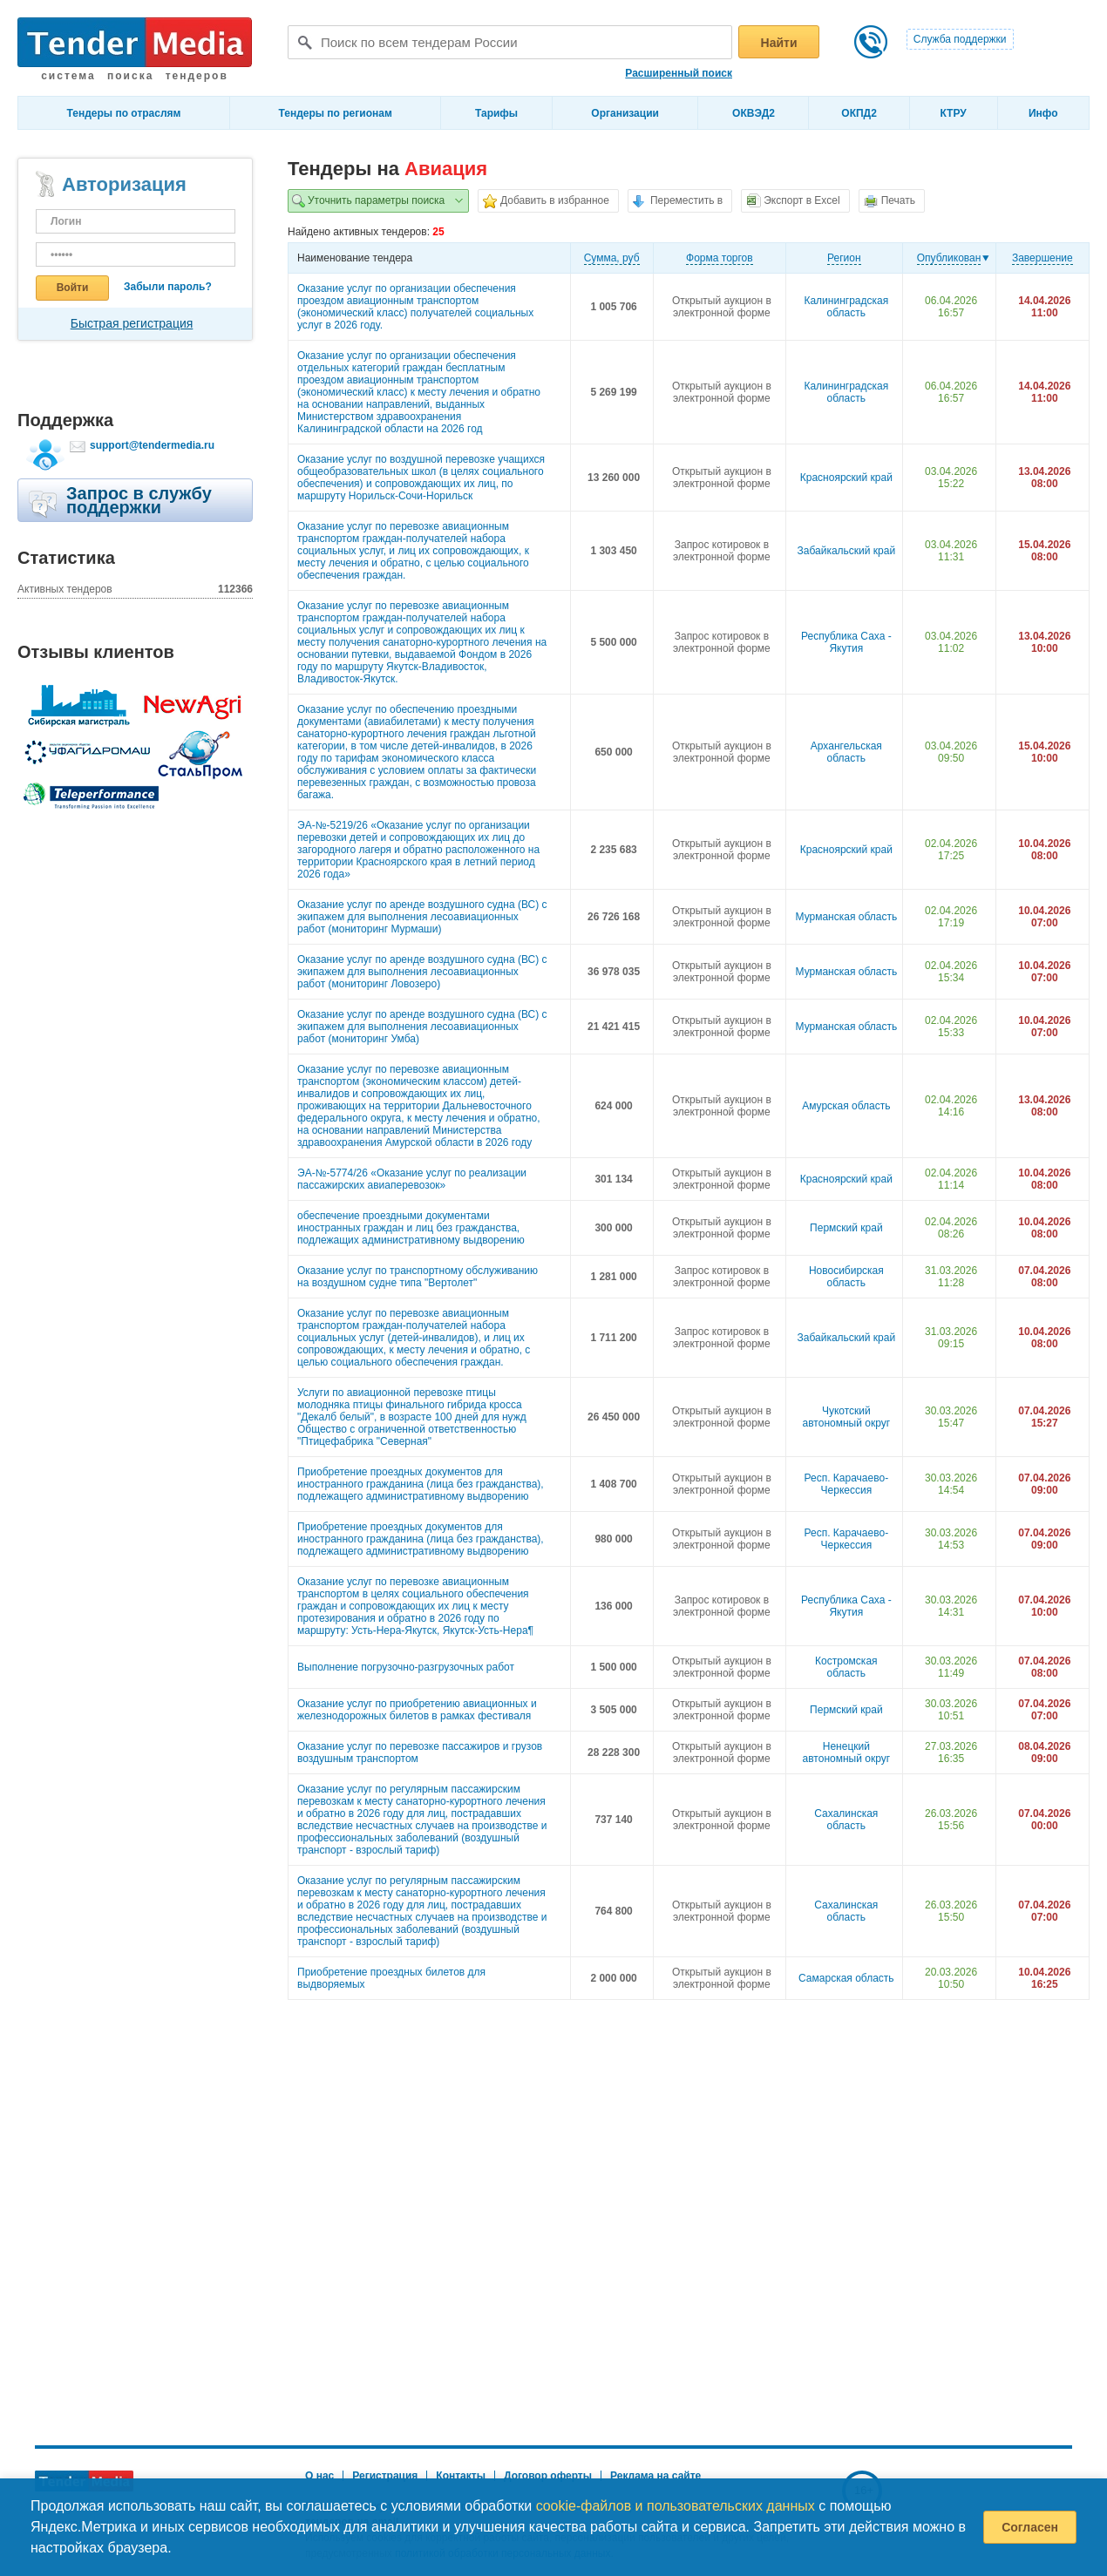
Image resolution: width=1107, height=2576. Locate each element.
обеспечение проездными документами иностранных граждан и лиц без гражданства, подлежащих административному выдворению (411, 1228)
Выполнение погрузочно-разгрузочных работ (405, 1667)
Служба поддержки (960, 39)
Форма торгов (719, 258)
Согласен (1030, 2527)
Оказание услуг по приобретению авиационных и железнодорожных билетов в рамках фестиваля (417, 1710)
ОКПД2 (859, 113)
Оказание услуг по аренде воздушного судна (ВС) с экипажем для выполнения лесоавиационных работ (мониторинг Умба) (422, 1026)
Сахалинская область (846, 1819)
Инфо (1043, 113)
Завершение (1042, 258)
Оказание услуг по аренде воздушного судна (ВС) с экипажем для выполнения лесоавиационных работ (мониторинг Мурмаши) (422, 916)
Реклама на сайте (655, 2476)
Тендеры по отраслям (124, 113)
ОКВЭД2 (753, 113)
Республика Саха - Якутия (846, 642)
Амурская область (846, 1106)
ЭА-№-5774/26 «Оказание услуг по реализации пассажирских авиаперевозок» (411, 1179)
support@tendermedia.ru (152, 445)
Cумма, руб (612, 258)
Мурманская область (847, 917)
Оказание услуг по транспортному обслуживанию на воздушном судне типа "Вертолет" (417, 1276)
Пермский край (846, 1228)
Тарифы (496, 113)
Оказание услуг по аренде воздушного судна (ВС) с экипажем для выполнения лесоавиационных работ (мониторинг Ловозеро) (422, 971)
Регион (844, 258)
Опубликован (949, 258)
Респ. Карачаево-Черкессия (847, 1484)
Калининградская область (846, 307)
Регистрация (385, 2476)
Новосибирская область (846, 1276)
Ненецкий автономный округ (847, 1752)
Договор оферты (548, 2476)
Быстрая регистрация (132, 323)
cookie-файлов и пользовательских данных (675, 2505)
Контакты (461, 2476)
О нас (319, 2476)
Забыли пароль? (168, 287)
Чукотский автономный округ (847, 1417)
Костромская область (846, 1667)
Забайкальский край (847, 551)
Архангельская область (846, 752)
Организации (625, 113)
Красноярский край (846, 477)
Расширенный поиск (678, 73)
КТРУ (953, 113)
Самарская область (846, 1978)
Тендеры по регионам (335, 113)
